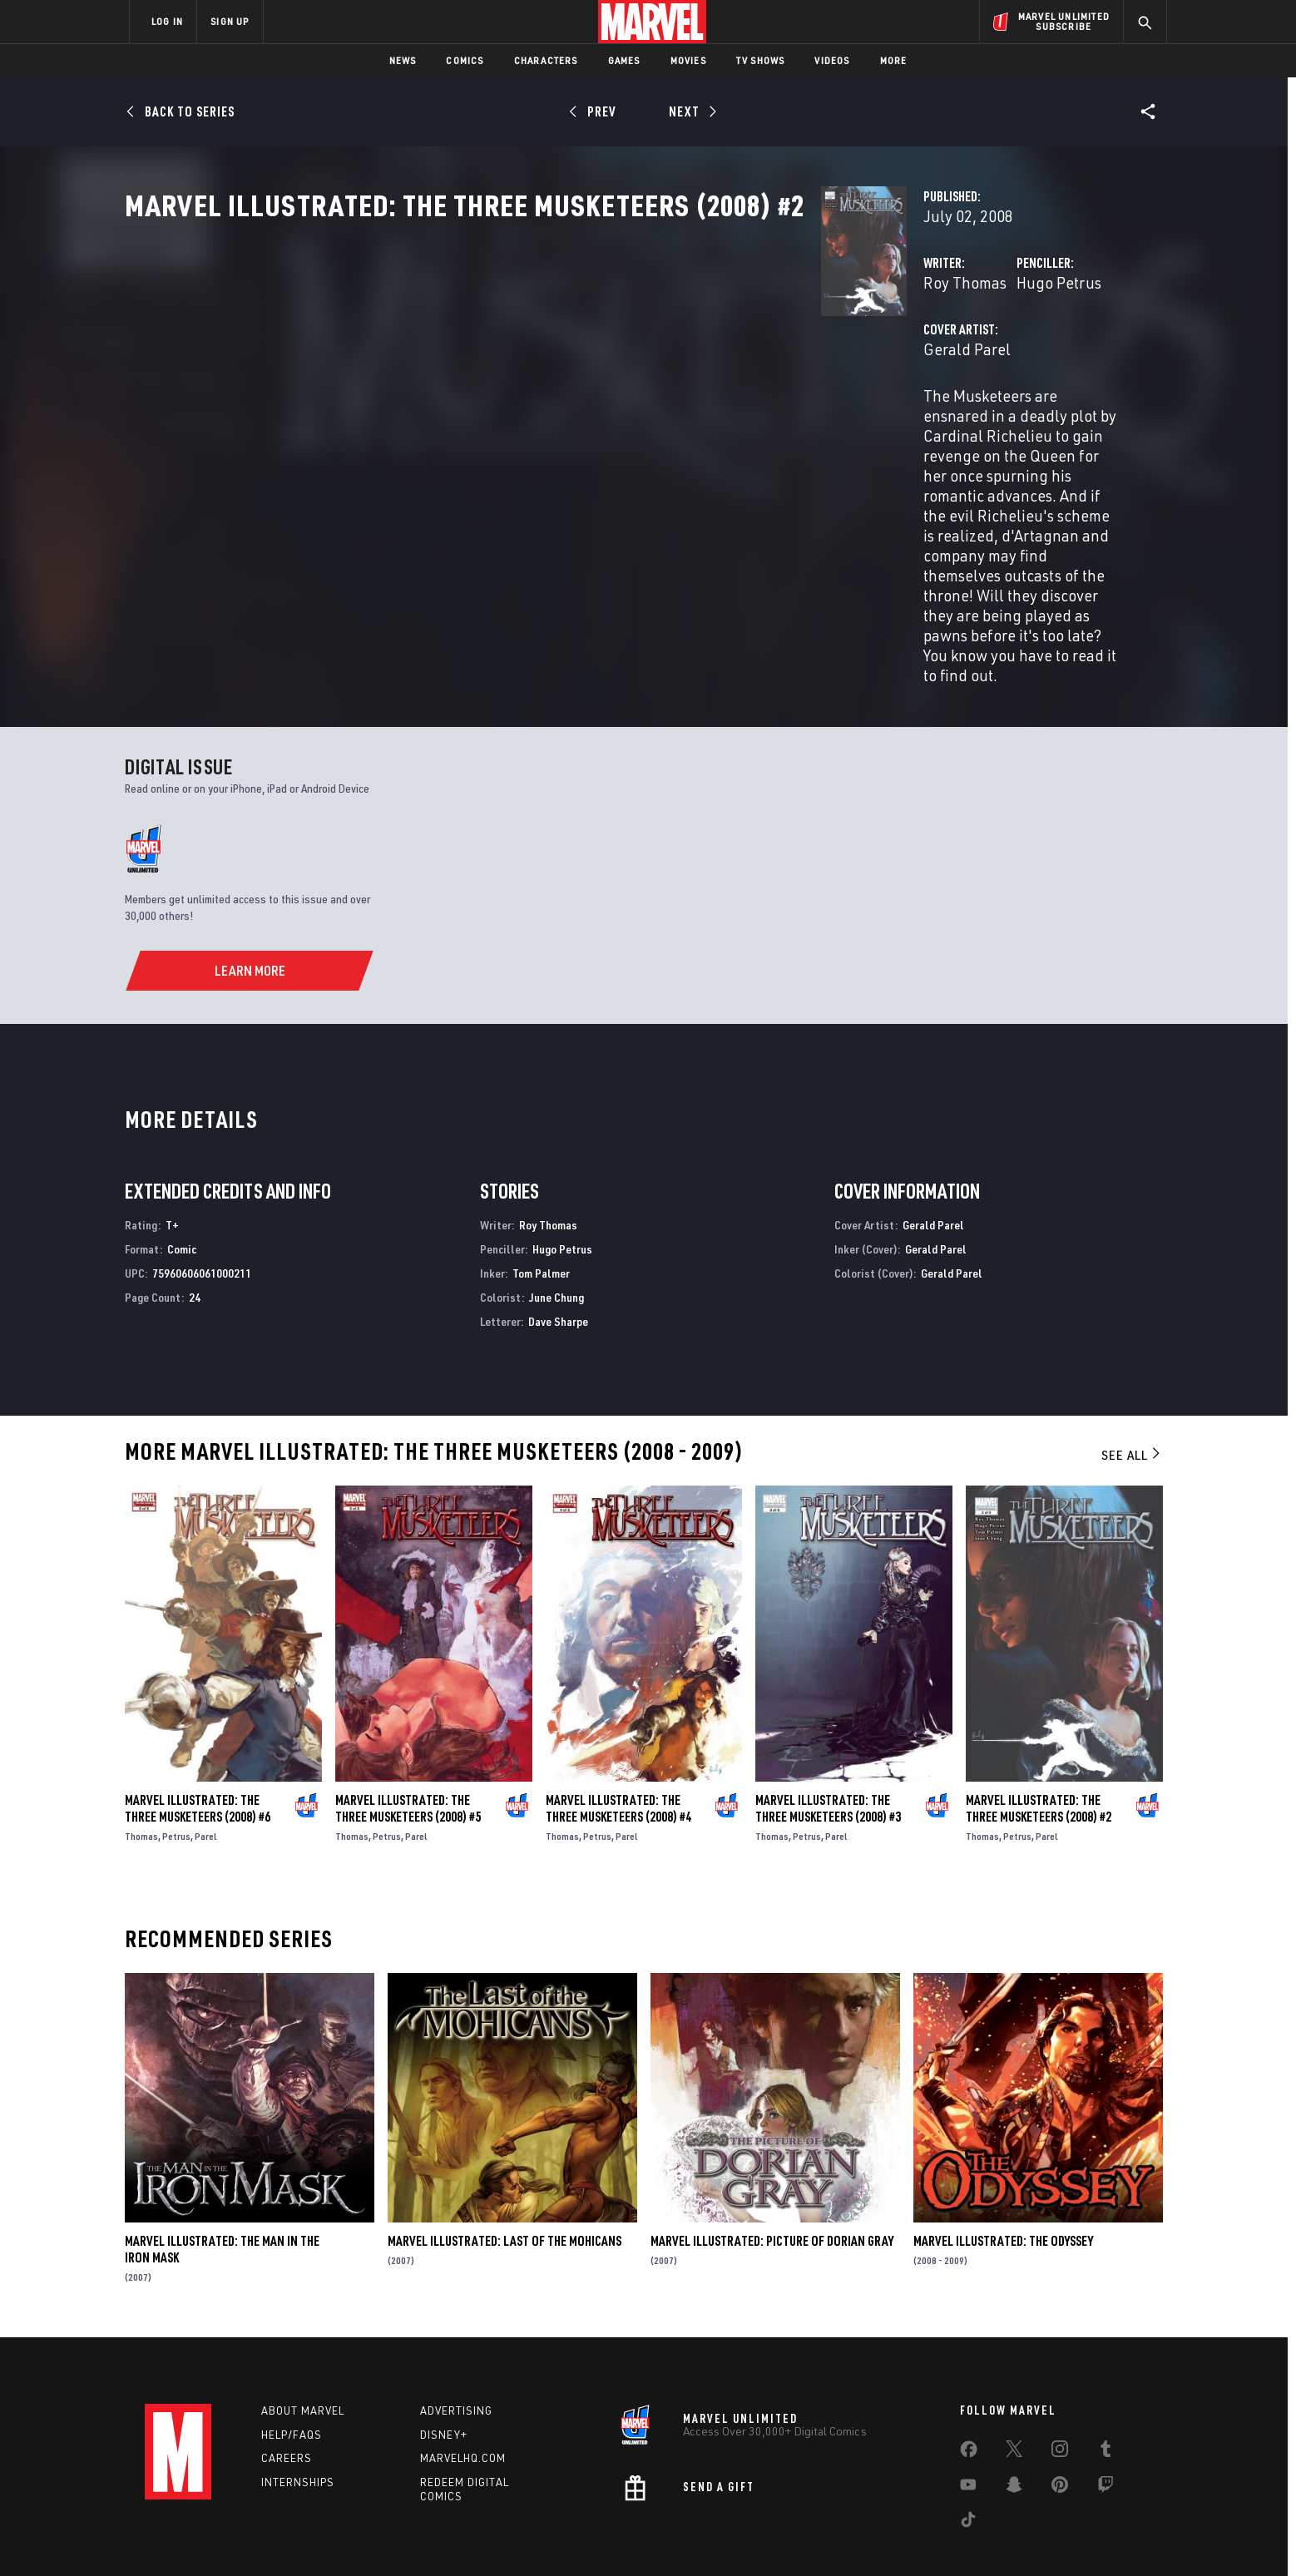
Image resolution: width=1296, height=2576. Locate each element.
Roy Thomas (477, 355)
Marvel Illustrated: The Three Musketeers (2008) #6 (197, 1751)
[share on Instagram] (1059, 2395)
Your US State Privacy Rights (443, 2536)
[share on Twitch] (1105, 2431)
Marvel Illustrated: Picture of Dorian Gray (771, 2184)
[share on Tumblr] (1105, 2395)
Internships (297, 2425)
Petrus (176, 1779)
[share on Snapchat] (1014, 2431)
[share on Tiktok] (968, 2466)
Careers (286, 2401)
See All (1132, 1398)
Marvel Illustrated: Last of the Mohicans (504, 2184)
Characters (546, 60)
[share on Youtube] (968, 2431)
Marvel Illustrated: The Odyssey (1003, 2184)
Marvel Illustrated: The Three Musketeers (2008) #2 (1038, 1751)
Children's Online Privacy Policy (701, 2536)
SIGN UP (229, 21)
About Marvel (302, 2354)
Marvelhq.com (463, 2401)
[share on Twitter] (1014, 2395)
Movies (688, 60)
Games (624, 60)
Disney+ (443, 2378)
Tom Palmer (541, 1216)
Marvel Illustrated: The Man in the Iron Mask (222, 2192)
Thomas (141, 1779)
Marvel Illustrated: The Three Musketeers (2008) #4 (618, 1751)
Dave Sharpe (558, 1264)
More (894, 60)
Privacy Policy (332, 2536)
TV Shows (760, 60)
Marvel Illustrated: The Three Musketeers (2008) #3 (828, 1751)
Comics (464, 60)
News (403, 60)
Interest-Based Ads (934, 2536)
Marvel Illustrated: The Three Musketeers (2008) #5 (408, 1751)
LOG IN (167, 21)
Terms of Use (256, 2536)
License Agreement (830, 2536)
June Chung (556, 1240)
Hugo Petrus (815, 355)
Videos (831, 60)
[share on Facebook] (968, 2396)
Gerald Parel (479, 422)
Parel (206, 1779)
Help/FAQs (291, 2378)
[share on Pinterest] (1059, 2431)
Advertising (456, 2354)
